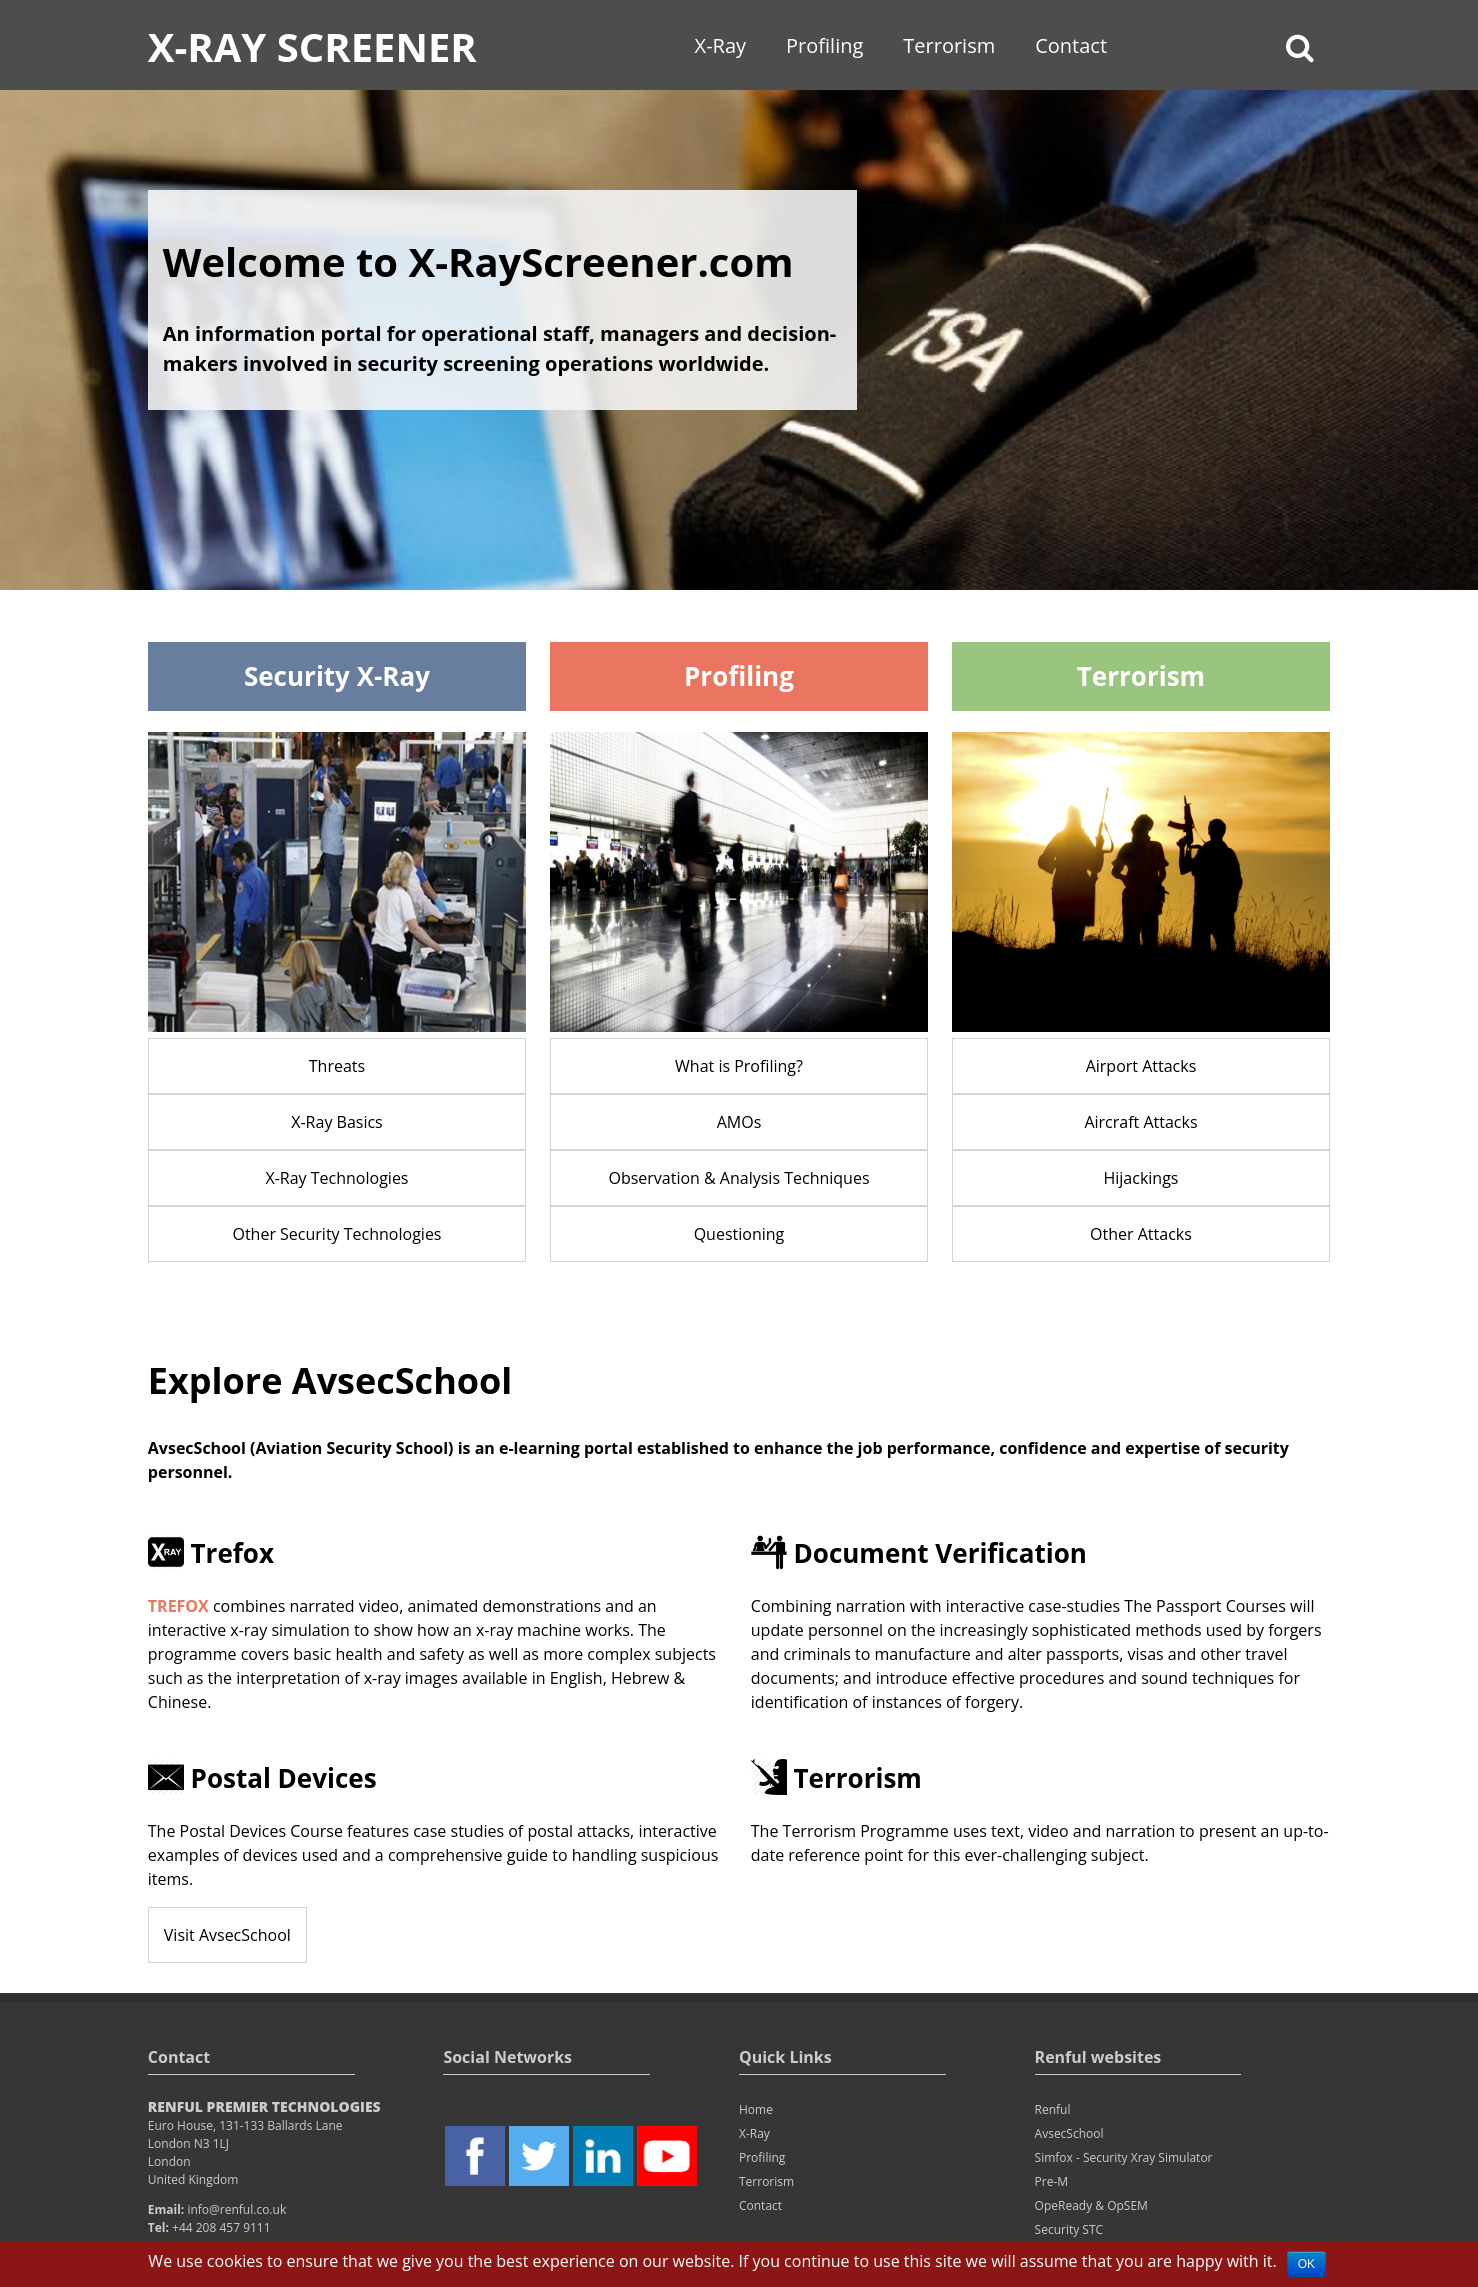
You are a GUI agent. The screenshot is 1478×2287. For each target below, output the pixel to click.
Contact (1071, 45)
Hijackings (1140, 1178)
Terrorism (949, 45)
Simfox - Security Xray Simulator (1124, 2157)
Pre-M (1052, 2181)
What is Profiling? (739, 1066)
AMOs (739, 1122)
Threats (337, 1066)
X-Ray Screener (312, 46)
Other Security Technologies (336, 1234)
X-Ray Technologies (336, 1178)
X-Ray (720, 45)
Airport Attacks (1141, 1066)
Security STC (1069, 2229)
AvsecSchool (1069, 2133)
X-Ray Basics (337, 1122)
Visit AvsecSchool (227, 1935)
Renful (1053, 2109)
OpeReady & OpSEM (1091, 2205)
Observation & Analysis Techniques (738, 1178)
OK (1306, 2264)
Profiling (824, 45)
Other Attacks (1141, 1234)
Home (756, 2109)
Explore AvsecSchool (330, 1380)
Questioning (739, 1234)
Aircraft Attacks (1140, 1122)
